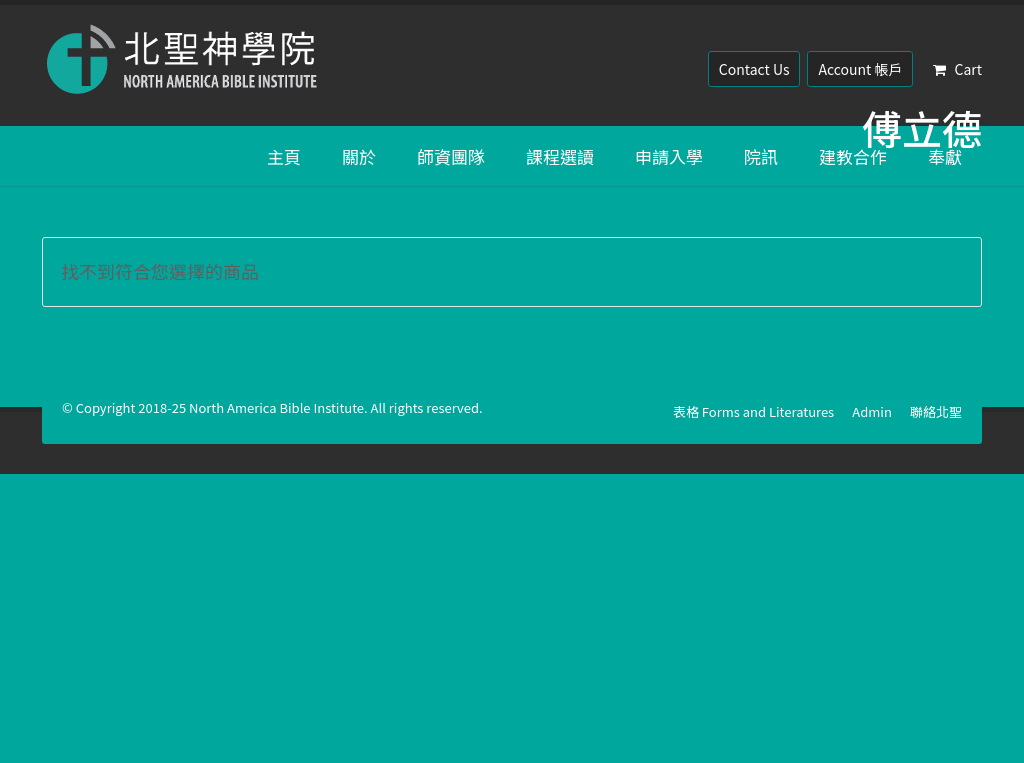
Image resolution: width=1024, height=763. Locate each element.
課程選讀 (560, 156)
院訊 (761, 156)
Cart (957, 69)
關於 (359, 156)
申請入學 (669, 156)
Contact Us (754, 69)
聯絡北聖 (936, 411)
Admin (872, 411)
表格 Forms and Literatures (753, 411)
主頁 (284, 156)
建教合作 (853, 156)
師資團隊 (451, 156)
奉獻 (945, 156)
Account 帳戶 (860, 69)
